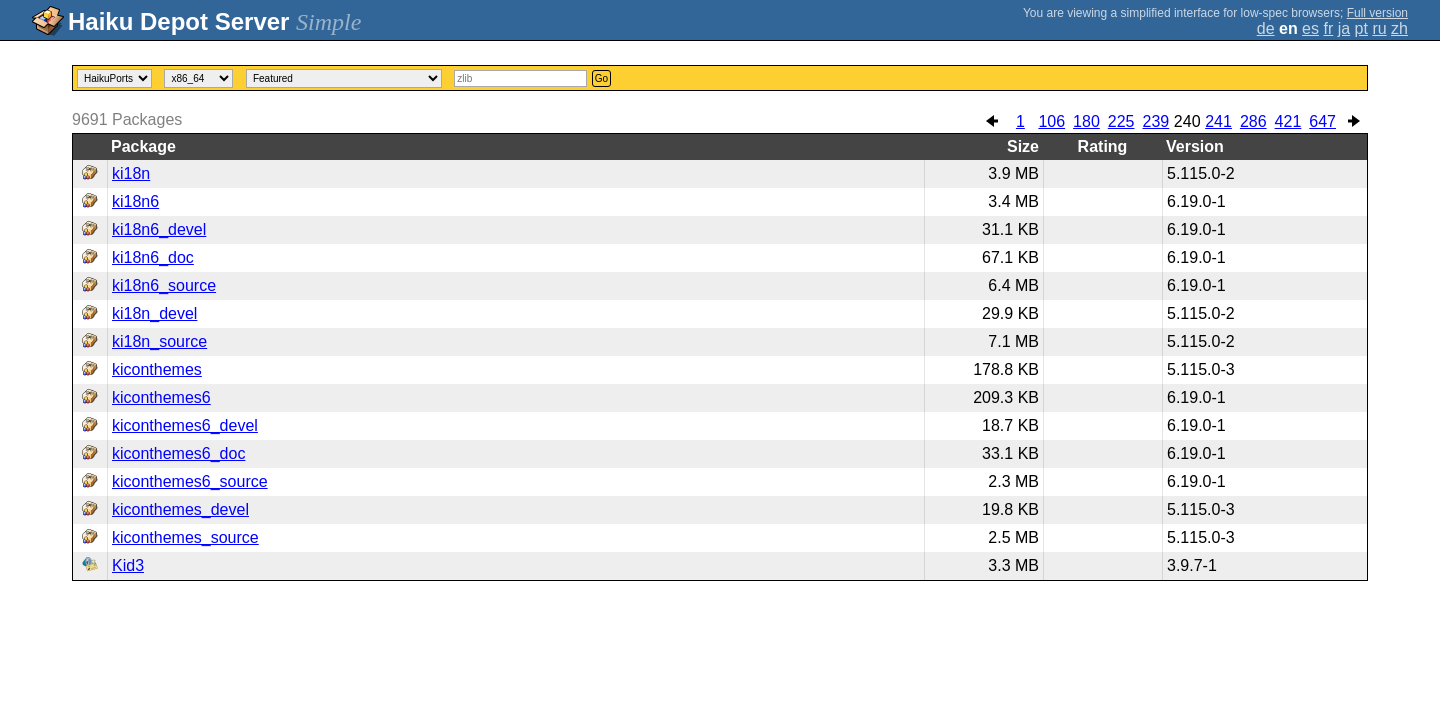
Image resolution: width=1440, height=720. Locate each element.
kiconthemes (157, 369)
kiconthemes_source (185, 537)
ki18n (131, 173)
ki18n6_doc (153, 257)
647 (1322, 121)
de (1266, 28)
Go (601, 78)
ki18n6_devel (159, 229)
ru (1379, 28)
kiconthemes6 (161, 397)
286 (1253, 121)
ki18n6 (135, 201)
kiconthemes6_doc (178, 453)
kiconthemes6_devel (185, 425)
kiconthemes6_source (190, 481)
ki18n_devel (154, 313)
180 (1086, 121)
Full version (1377, 13)
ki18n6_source (164, 285)
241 (1218, 121)
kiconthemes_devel (180, 509)
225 (1121, 121)
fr (1328, 28)
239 (1155, 121)
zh (1399, 28)
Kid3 (128, 565)
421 (1288, 121)
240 (1187, 121)
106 (1051, 121)
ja (1344, 28)
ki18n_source (159, 341)
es (1310, 28)
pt (1361, 28)
